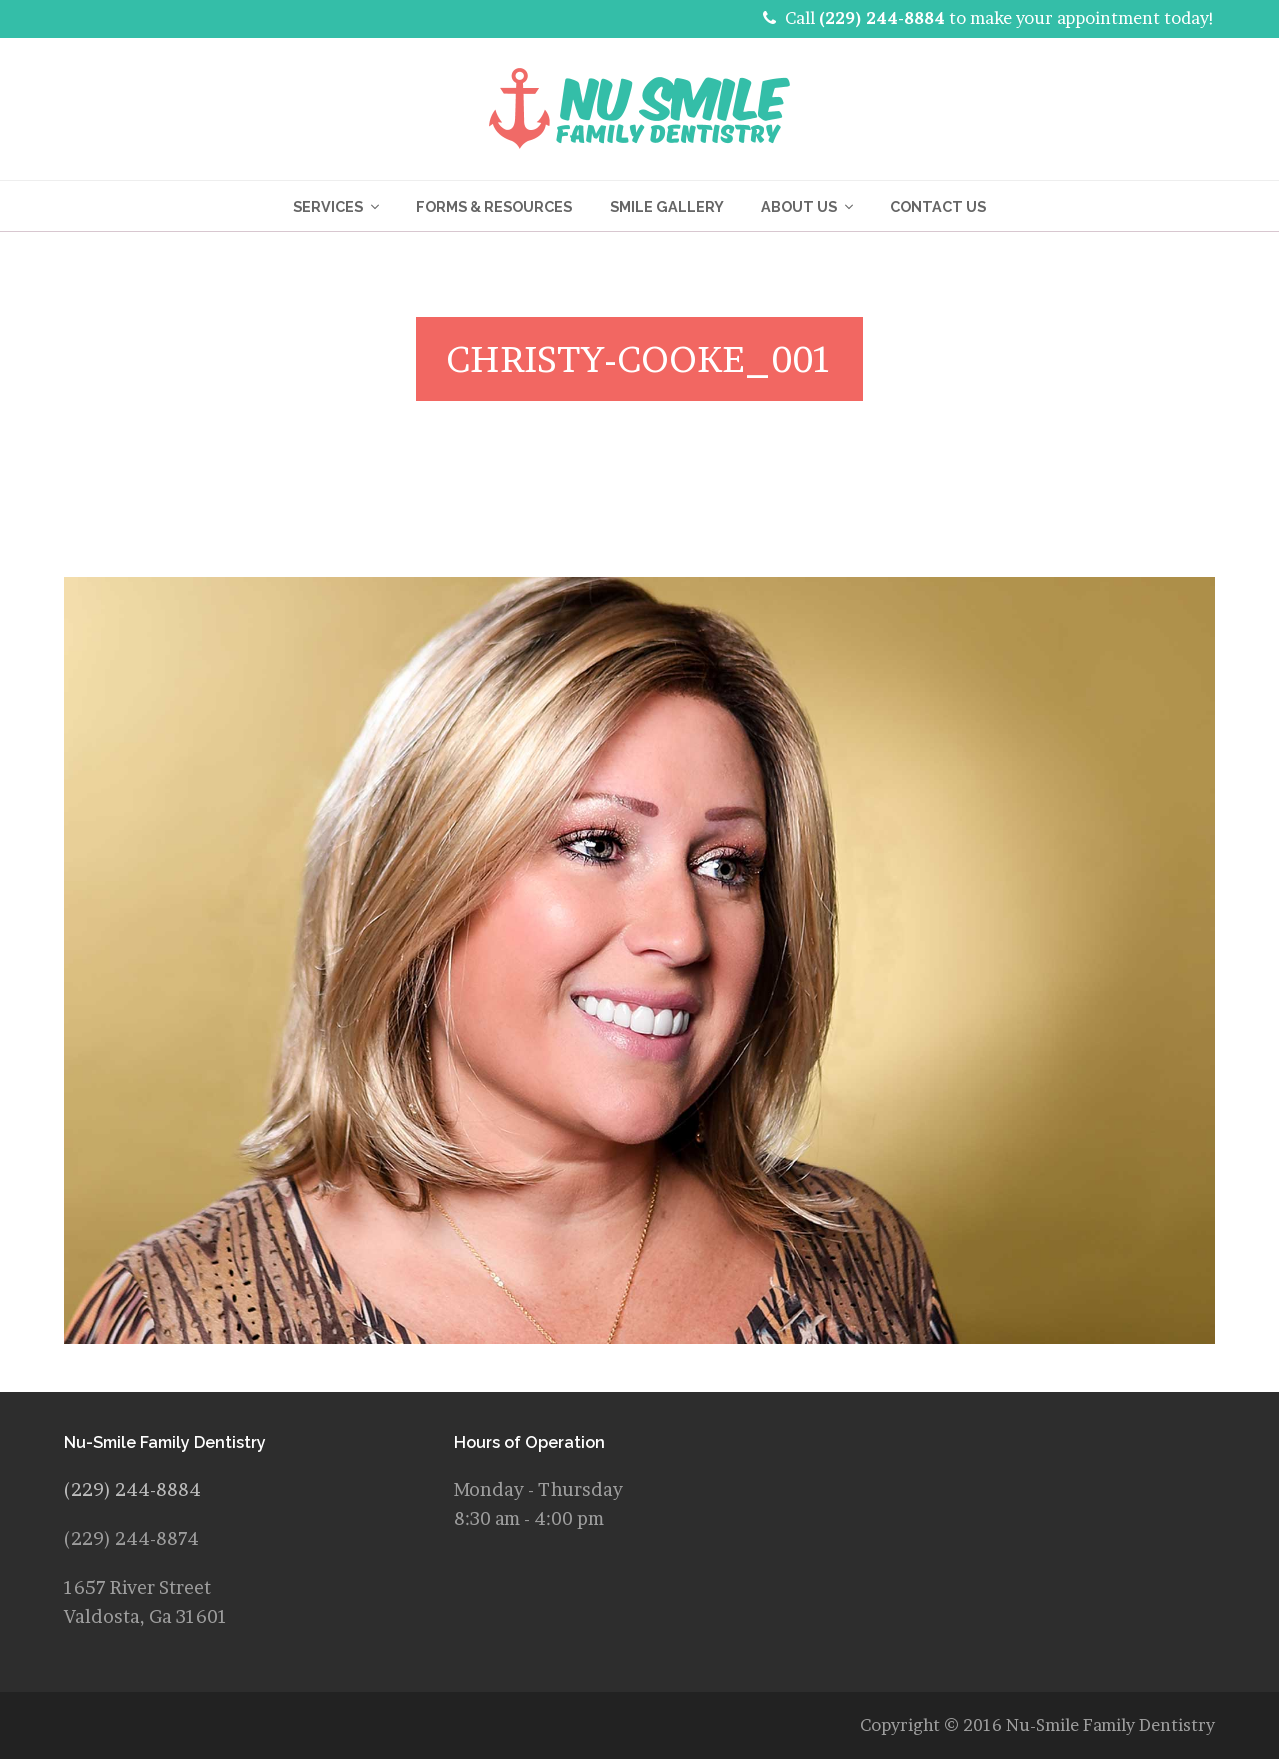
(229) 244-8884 (882, 18)
